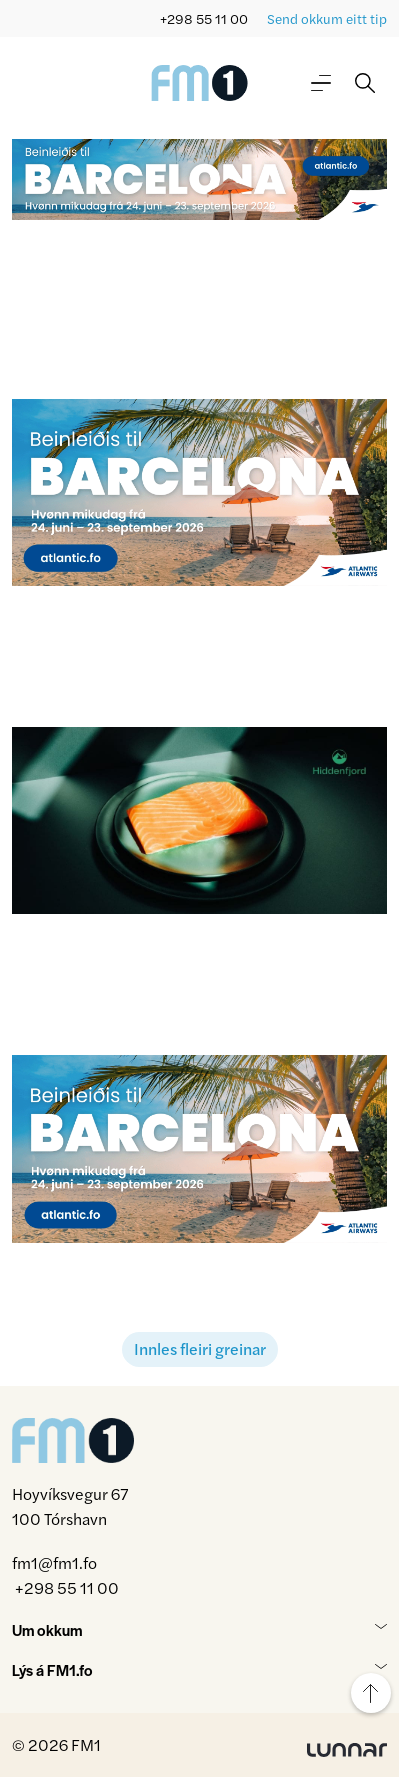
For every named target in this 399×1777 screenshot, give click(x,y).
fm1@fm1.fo (54, 1562)
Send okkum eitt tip (327, 18)
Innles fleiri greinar (200, 1348)
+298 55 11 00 (204, 18)
